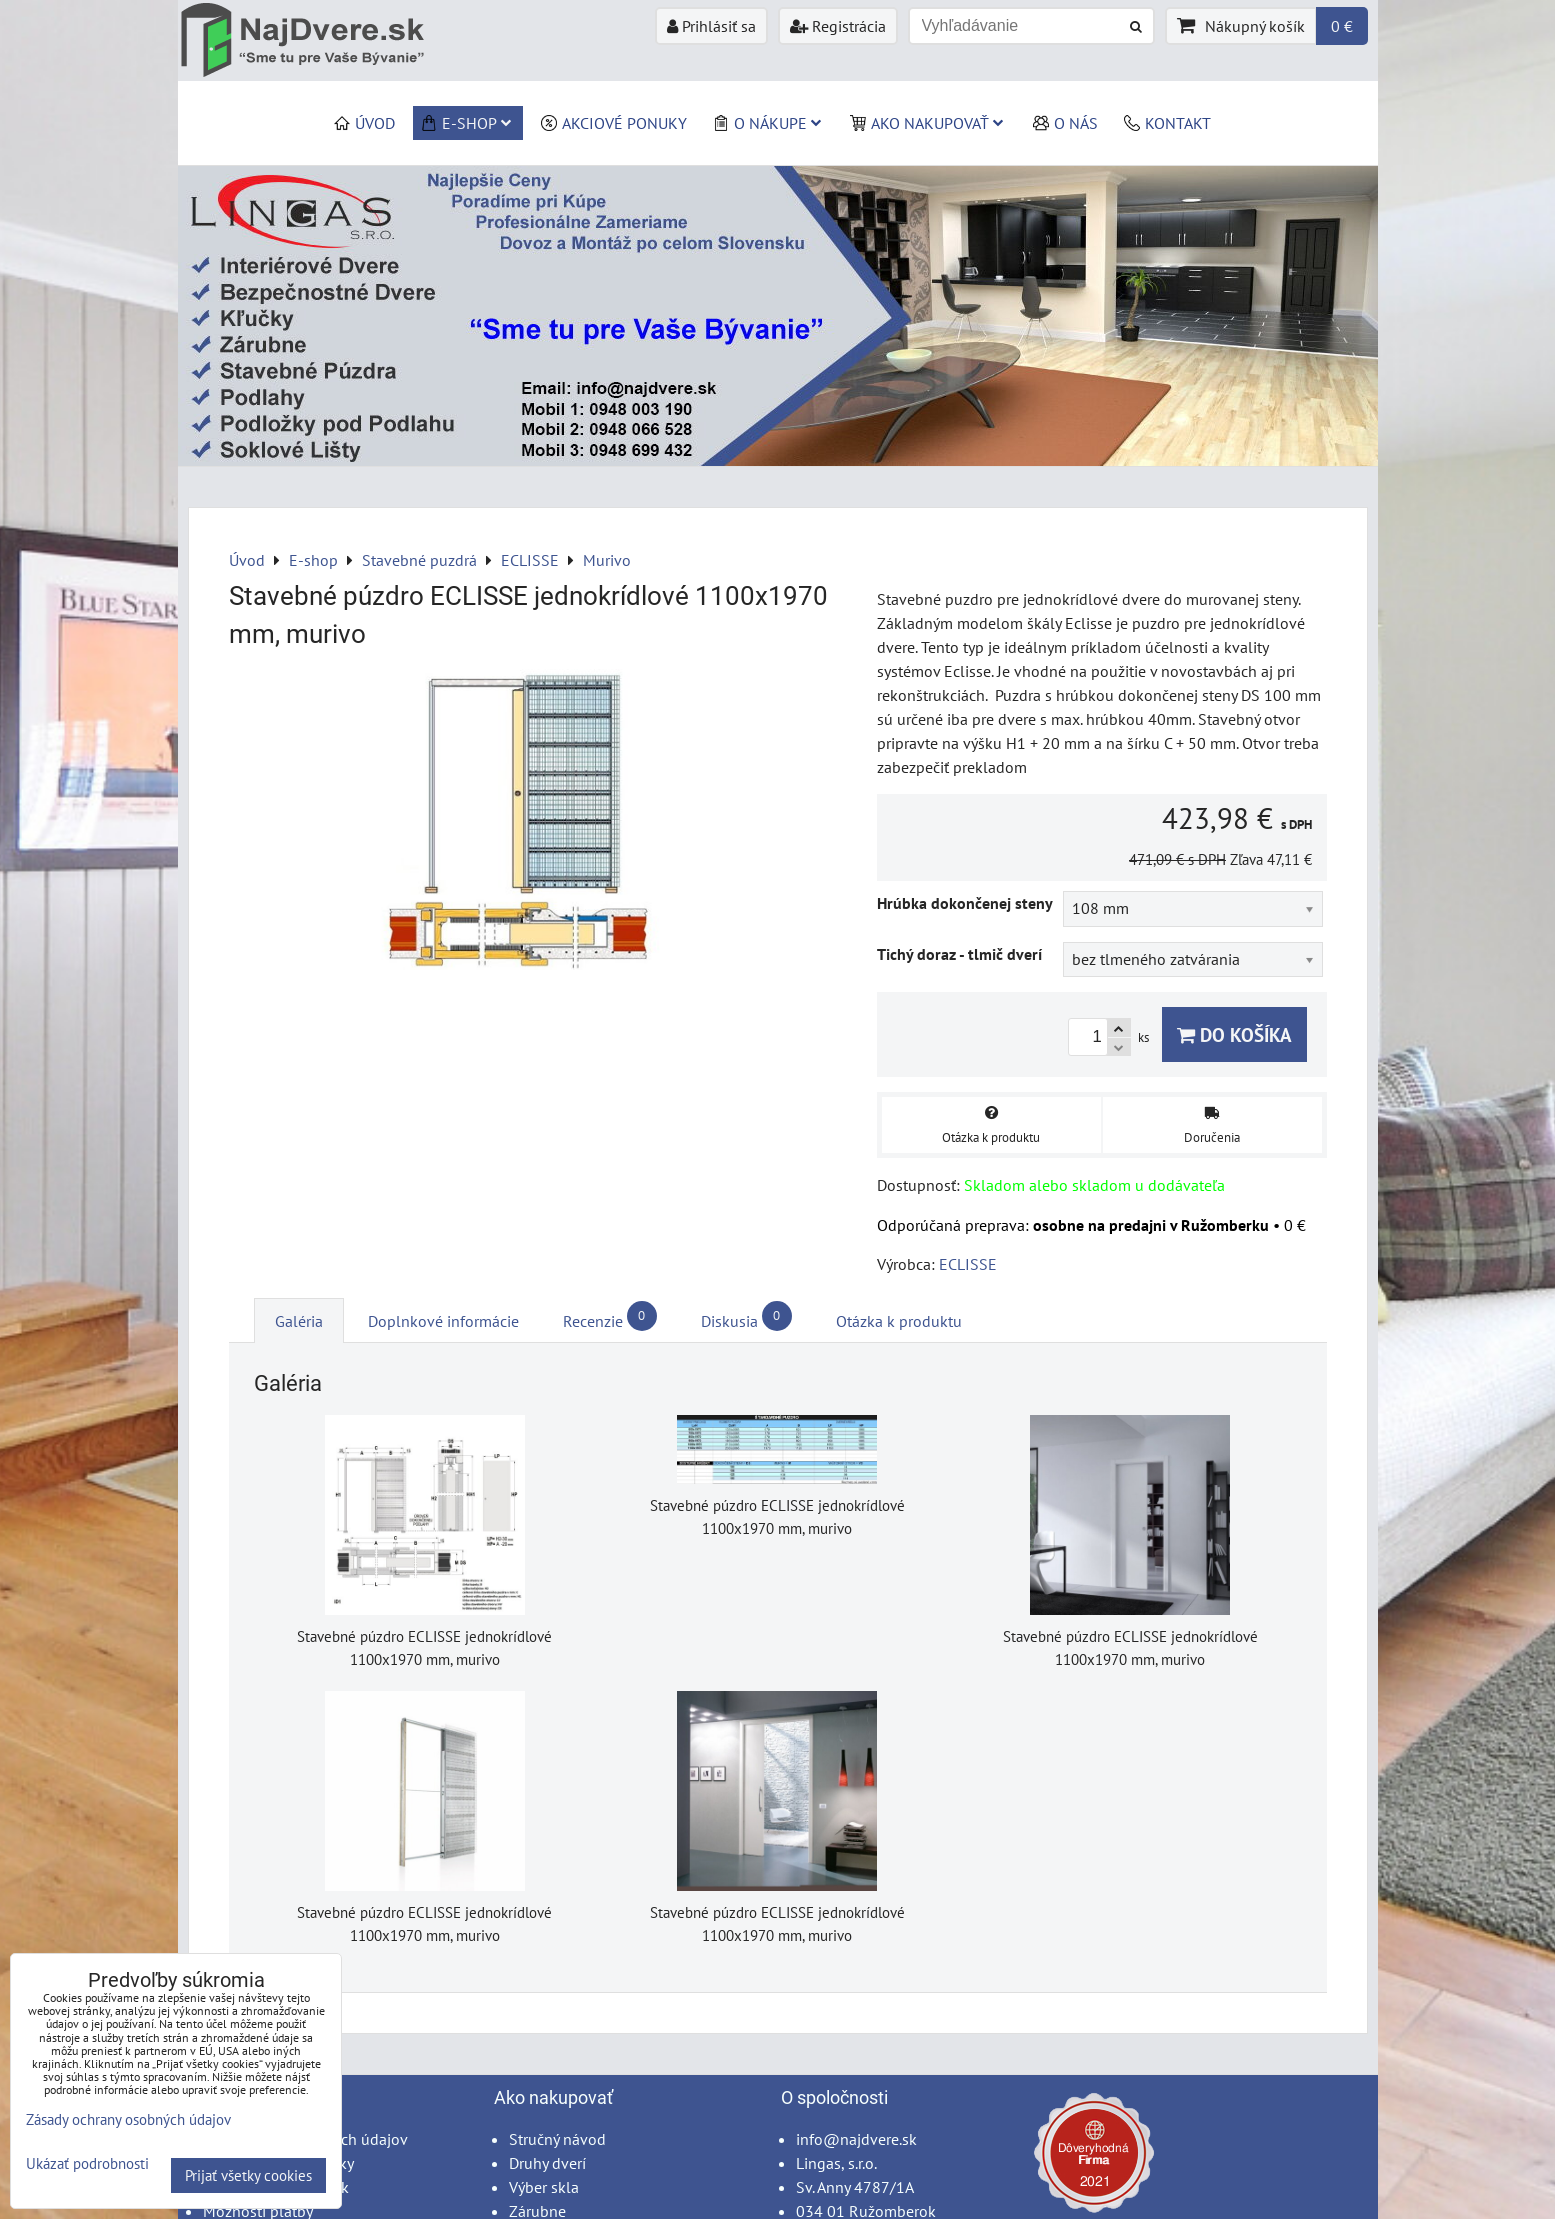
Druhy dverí (547, 2163)
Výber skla (544, 2187)
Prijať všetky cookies (248, 2175)
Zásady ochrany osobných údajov (128, 2119)
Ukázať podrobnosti (87, 2164)
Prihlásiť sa (711, 26)
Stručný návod (557, 2139)
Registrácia (838, 26)
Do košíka (1234, 1034)
